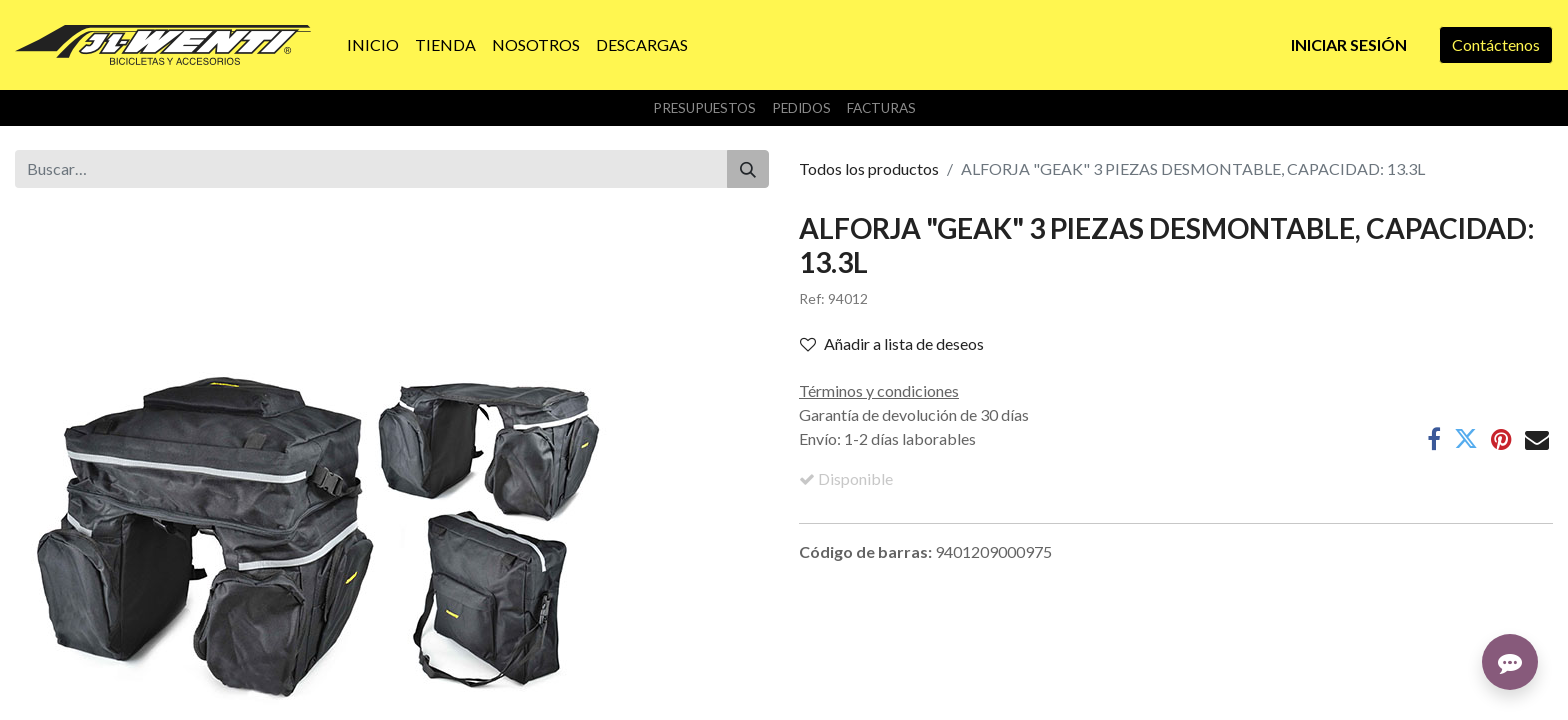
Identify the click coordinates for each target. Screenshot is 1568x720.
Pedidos (801, 108)
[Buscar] (748, 169)
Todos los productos (869, 168)
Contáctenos (1496, 44)
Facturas (881, 108)
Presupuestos (704, 108)
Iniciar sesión (1349, 44)
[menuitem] (373, 45)
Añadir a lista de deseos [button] (892, 343)
